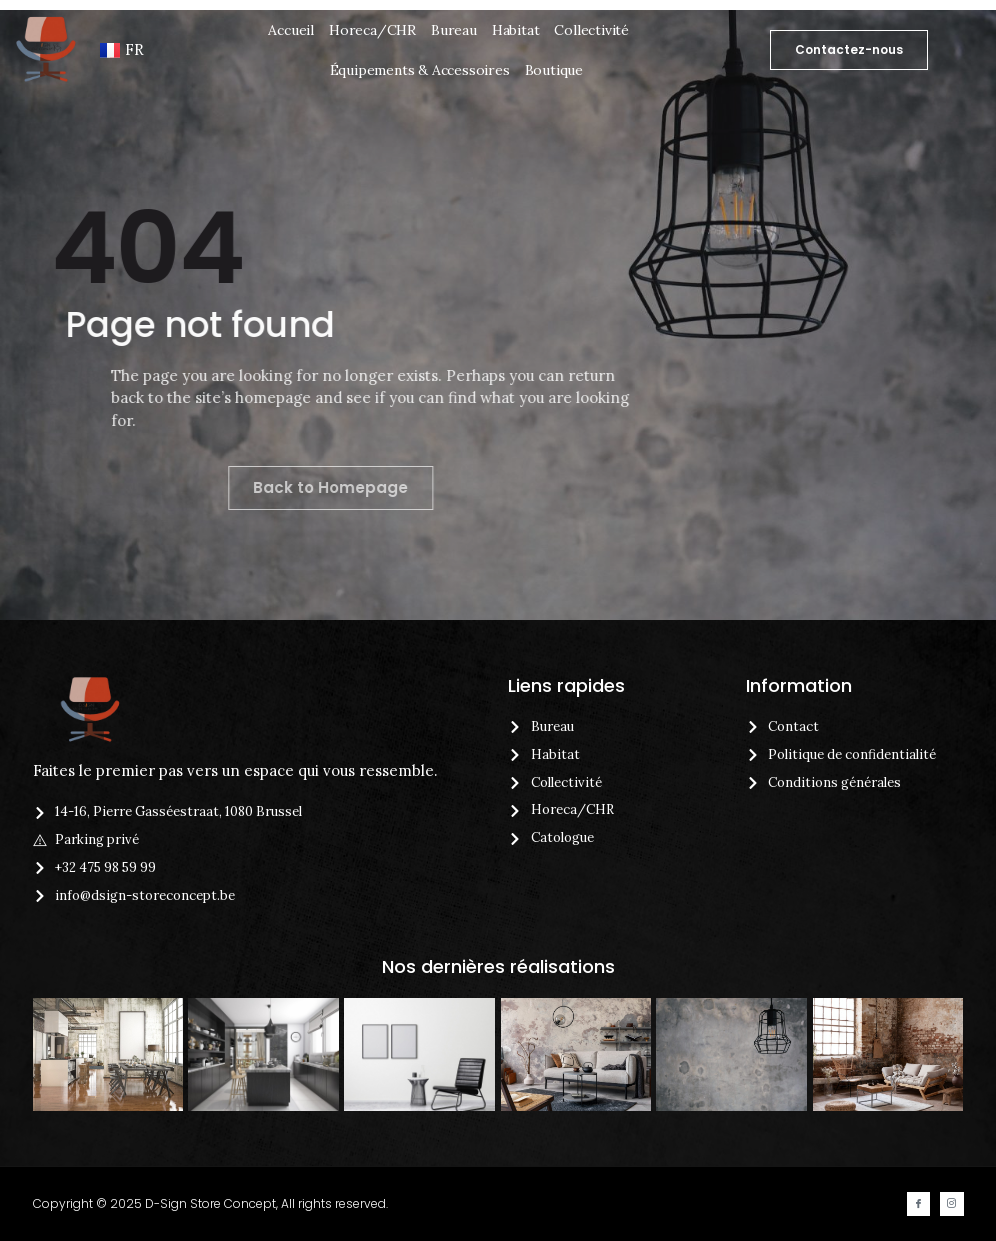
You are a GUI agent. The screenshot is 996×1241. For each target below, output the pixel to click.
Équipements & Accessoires (420, 70)
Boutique (554, 70)
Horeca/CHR (372, 30)
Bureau (454, 30)
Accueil (291, 30)
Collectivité (591, 30)
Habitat (516, 30)
